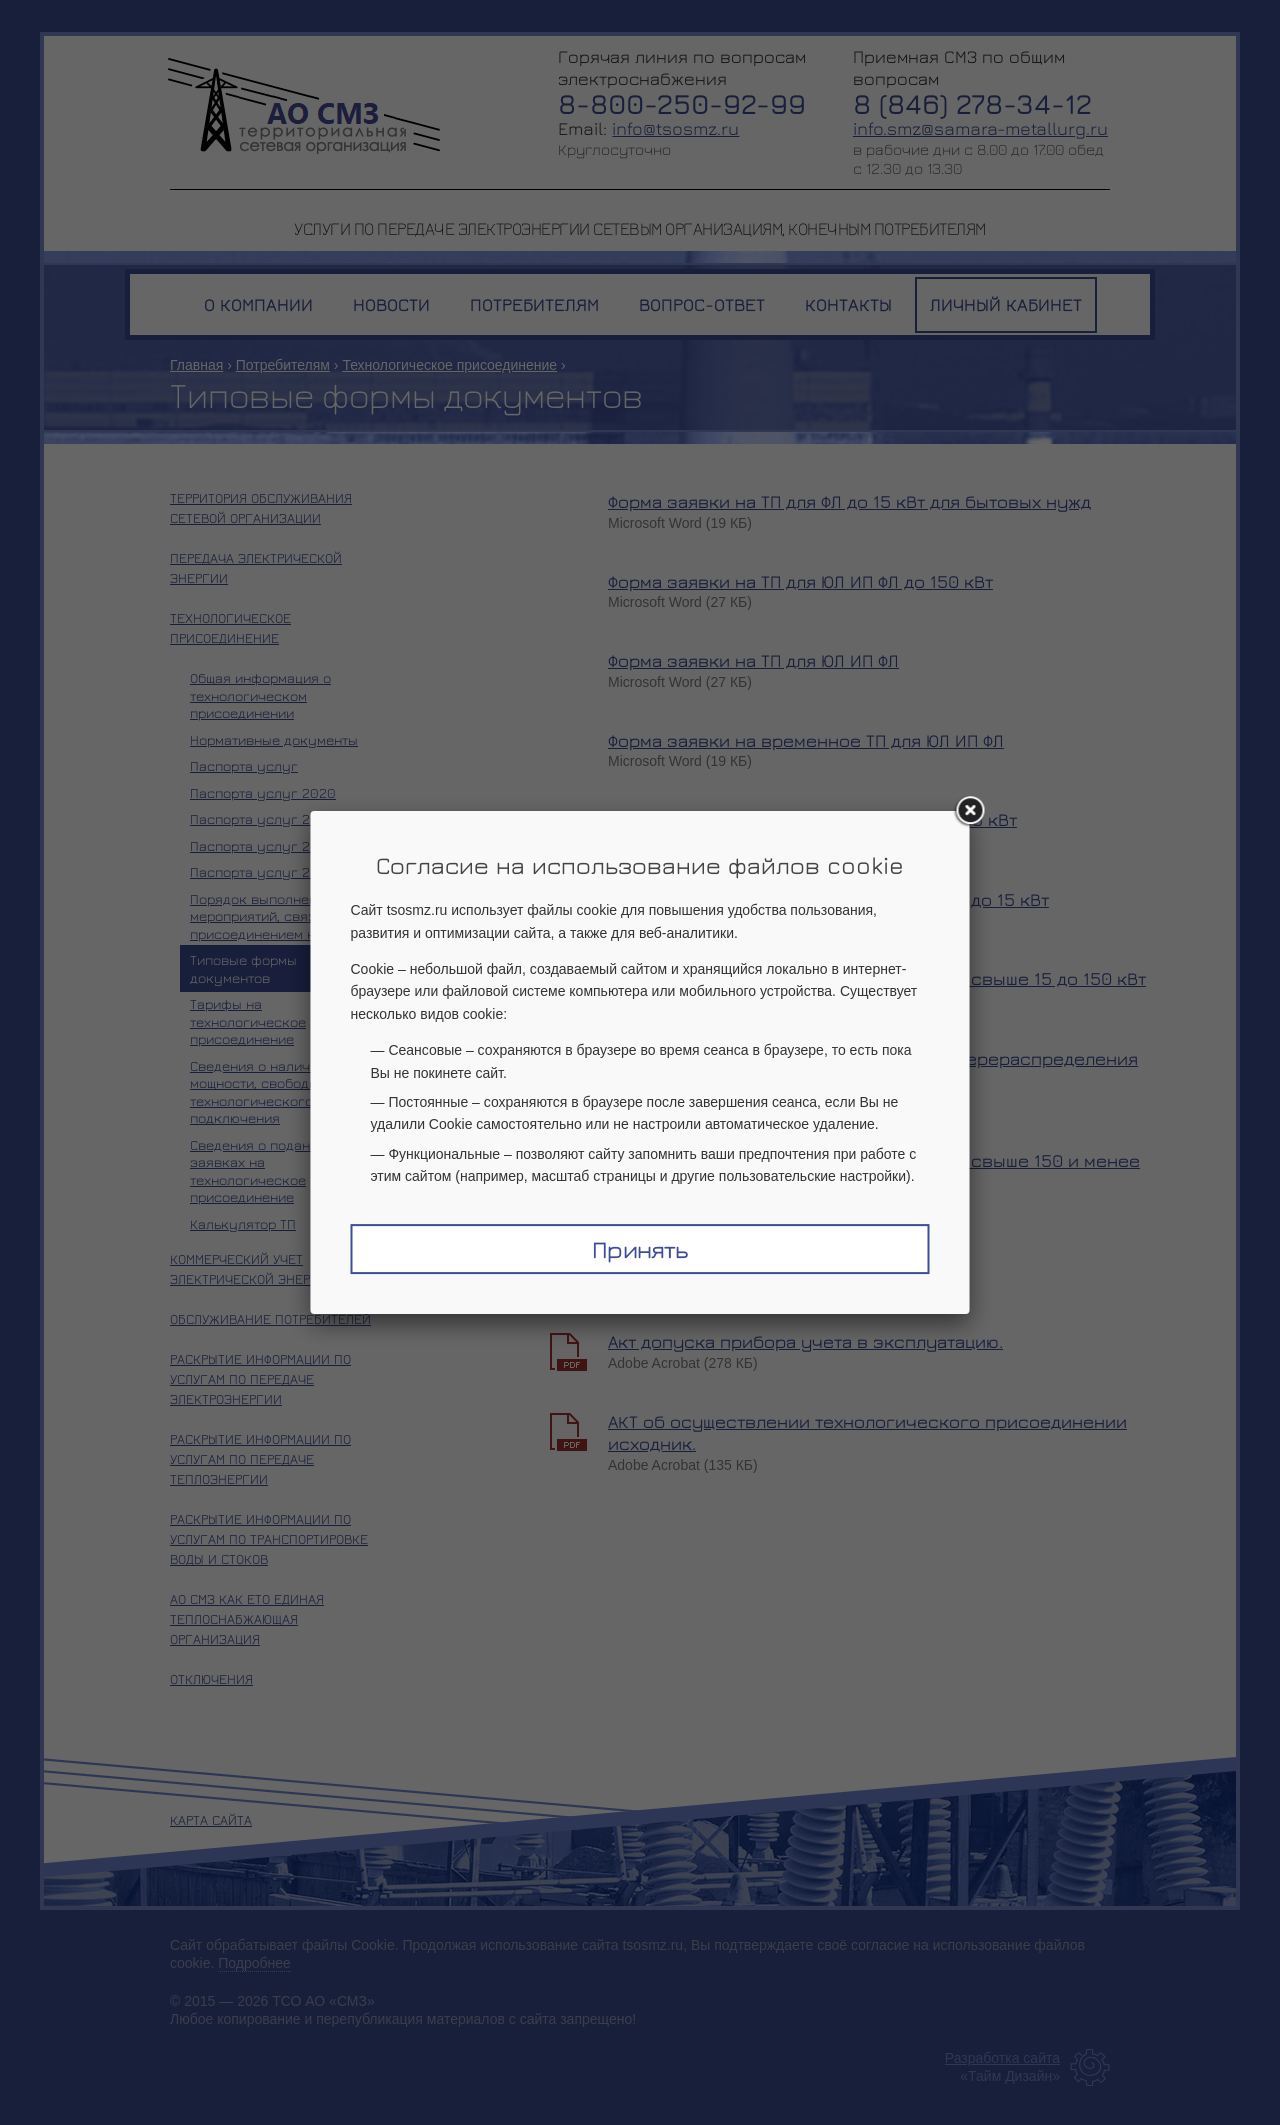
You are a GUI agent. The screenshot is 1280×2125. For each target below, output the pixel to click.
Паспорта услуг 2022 (262, 845)
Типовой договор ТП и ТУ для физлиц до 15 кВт (812, 819)
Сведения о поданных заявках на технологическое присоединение (262, 1171)
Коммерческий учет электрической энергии (253, 1268)
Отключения (211, 1678)
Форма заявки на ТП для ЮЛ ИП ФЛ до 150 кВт (800, 581)
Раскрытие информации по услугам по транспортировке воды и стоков (269, 1538)
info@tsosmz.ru (675, 128)
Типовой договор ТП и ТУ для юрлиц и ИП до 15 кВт (828, 899)
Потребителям (283, 365)
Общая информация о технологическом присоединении (260, 695)
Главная (196, 365)
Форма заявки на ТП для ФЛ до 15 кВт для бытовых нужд (849, 501)
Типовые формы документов (243, 968)
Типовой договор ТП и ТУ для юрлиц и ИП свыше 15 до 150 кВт (877, 978)
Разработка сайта (1002, 2058)
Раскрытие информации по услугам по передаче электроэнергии (260, 1378)
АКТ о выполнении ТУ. (703, 1262)
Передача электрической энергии (256, 567)
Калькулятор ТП (243, 1223)
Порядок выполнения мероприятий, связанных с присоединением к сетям (279, 916)
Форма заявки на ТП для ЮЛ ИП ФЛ (753, 660)
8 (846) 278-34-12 (972, 103)
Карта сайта (211, 1819)
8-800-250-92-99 (682, 103)
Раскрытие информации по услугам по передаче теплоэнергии (260, 1458)
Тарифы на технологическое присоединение (248, 1021)
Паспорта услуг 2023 (262, 871)
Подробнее (254, 1963)
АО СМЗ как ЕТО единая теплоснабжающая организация (247, 1618)
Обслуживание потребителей (270, 1318)
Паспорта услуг (244, 765)
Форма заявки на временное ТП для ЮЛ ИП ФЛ (806, 740)
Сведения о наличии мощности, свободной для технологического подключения (275, 1092)
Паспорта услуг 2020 (263, 792)
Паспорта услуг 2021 (261, 818)
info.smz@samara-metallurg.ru (980, 128)
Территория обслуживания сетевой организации (261, 507)
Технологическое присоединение (449, 365)
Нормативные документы (274, 739)
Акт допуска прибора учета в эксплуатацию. (805, 1341)
